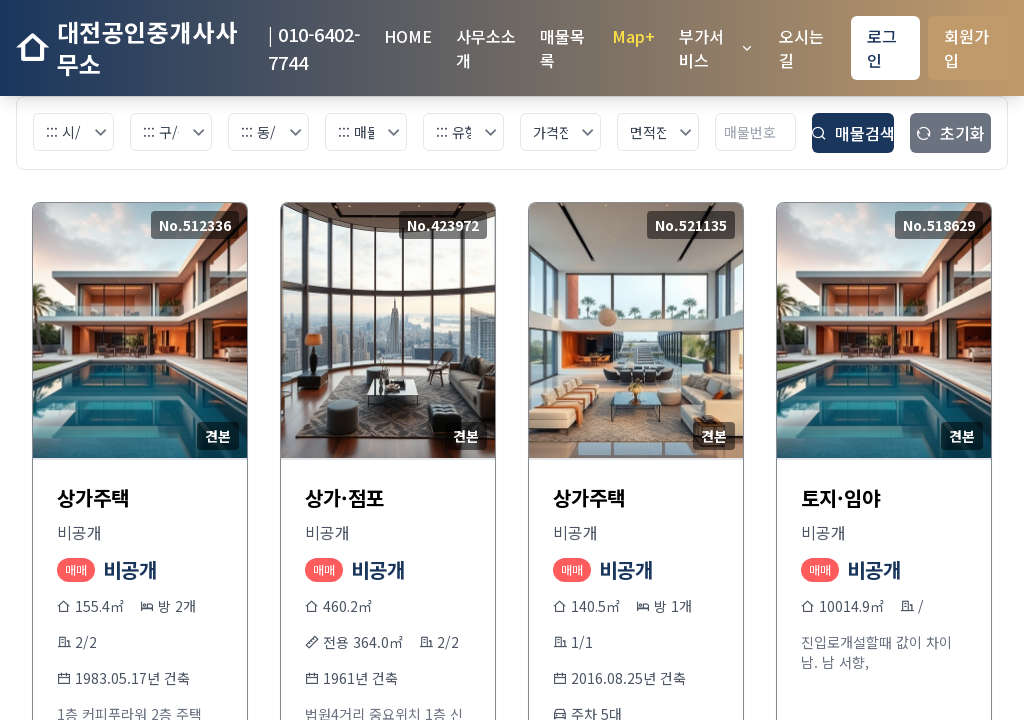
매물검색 (852, 133)
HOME (408, 36)
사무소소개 (486, 48)
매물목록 (562, 48)
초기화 (950, 133)
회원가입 (966, 48)
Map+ (633, 36)
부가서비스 (717, 48)
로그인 (882, 48)
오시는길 (801, 48)
